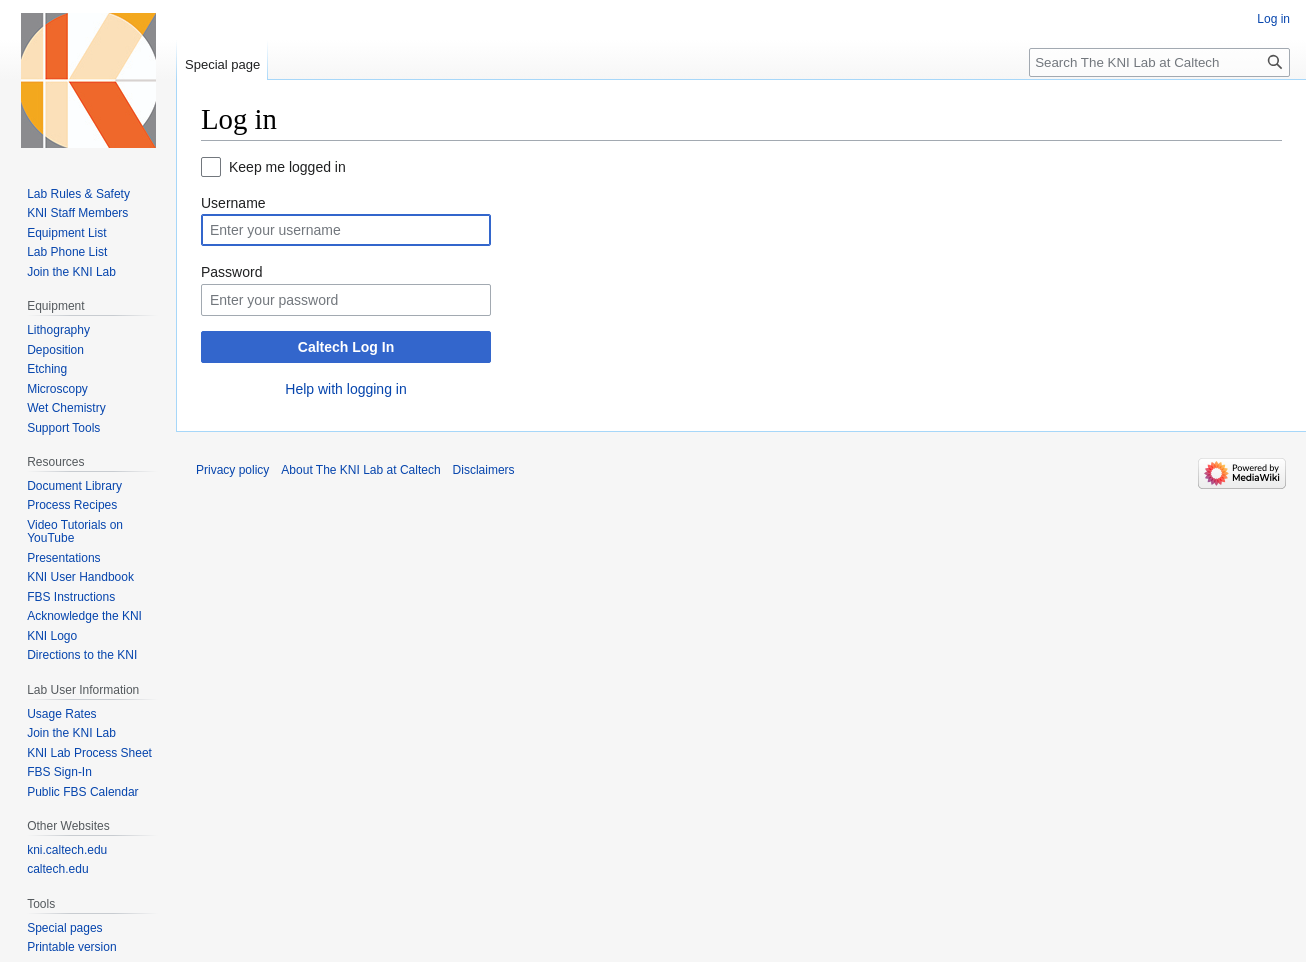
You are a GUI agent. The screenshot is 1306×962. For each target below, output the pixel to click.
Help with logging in (345, 389)
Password (231, 272)
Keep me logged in (287, 167)
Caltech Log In (346, 347)
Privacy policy (232, 470)
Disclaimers (484, 470)
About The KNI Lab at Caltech (360, 470)
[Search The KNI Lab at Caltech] (1159, 62)
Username (233, 203)
